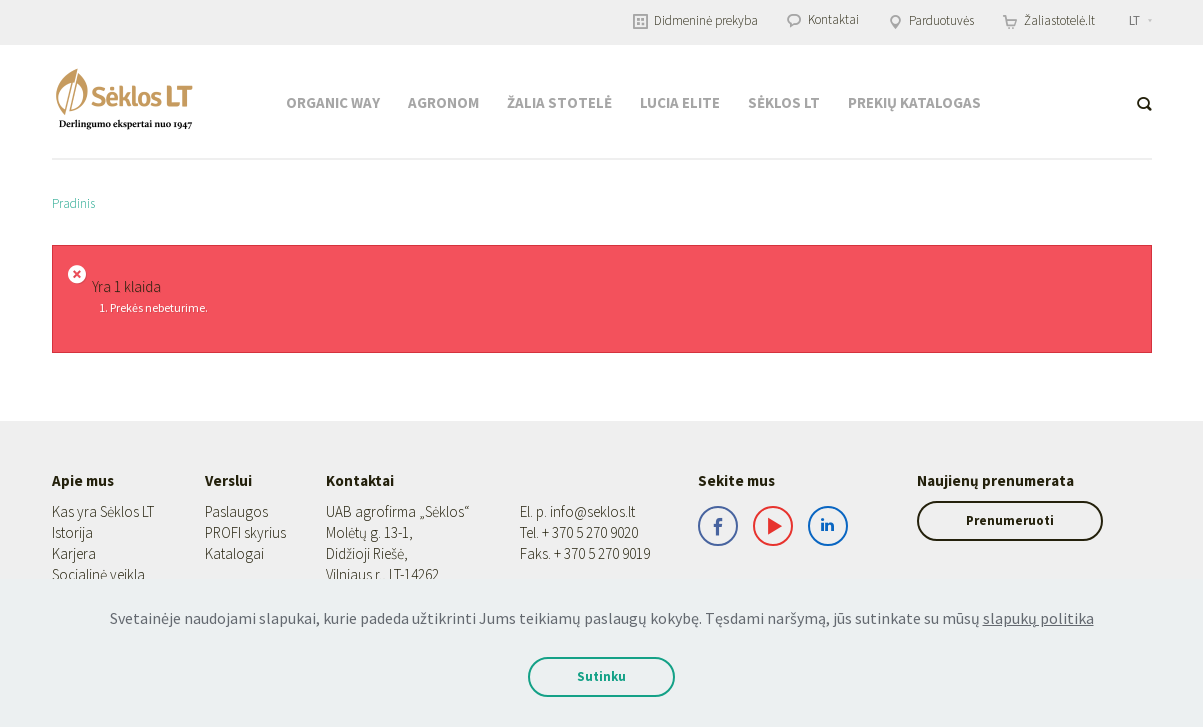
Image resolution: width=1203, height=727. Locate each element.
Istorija (72, 532)
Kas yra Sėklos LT (103, 511)
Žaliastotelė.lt (1049, 20)
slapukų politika (1038, 618)
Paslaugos (230, 511)
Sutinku (601, 676)
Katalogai (228, 553)
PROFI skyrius (239, 532)
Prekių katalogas (914, 102)
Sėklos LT (784, 102)
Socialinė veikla (98, 574)
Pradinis (73, 203)
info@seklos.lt (573, 511)
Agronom (443, 102)
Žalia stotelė (559, 102)
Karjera (74, 553)
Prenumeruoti (995, 520)
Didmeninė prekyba (695, 20)
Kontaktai (823, 19)
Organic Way (333, 102)
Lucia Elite (680, 102)
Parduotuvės (931, 20)
